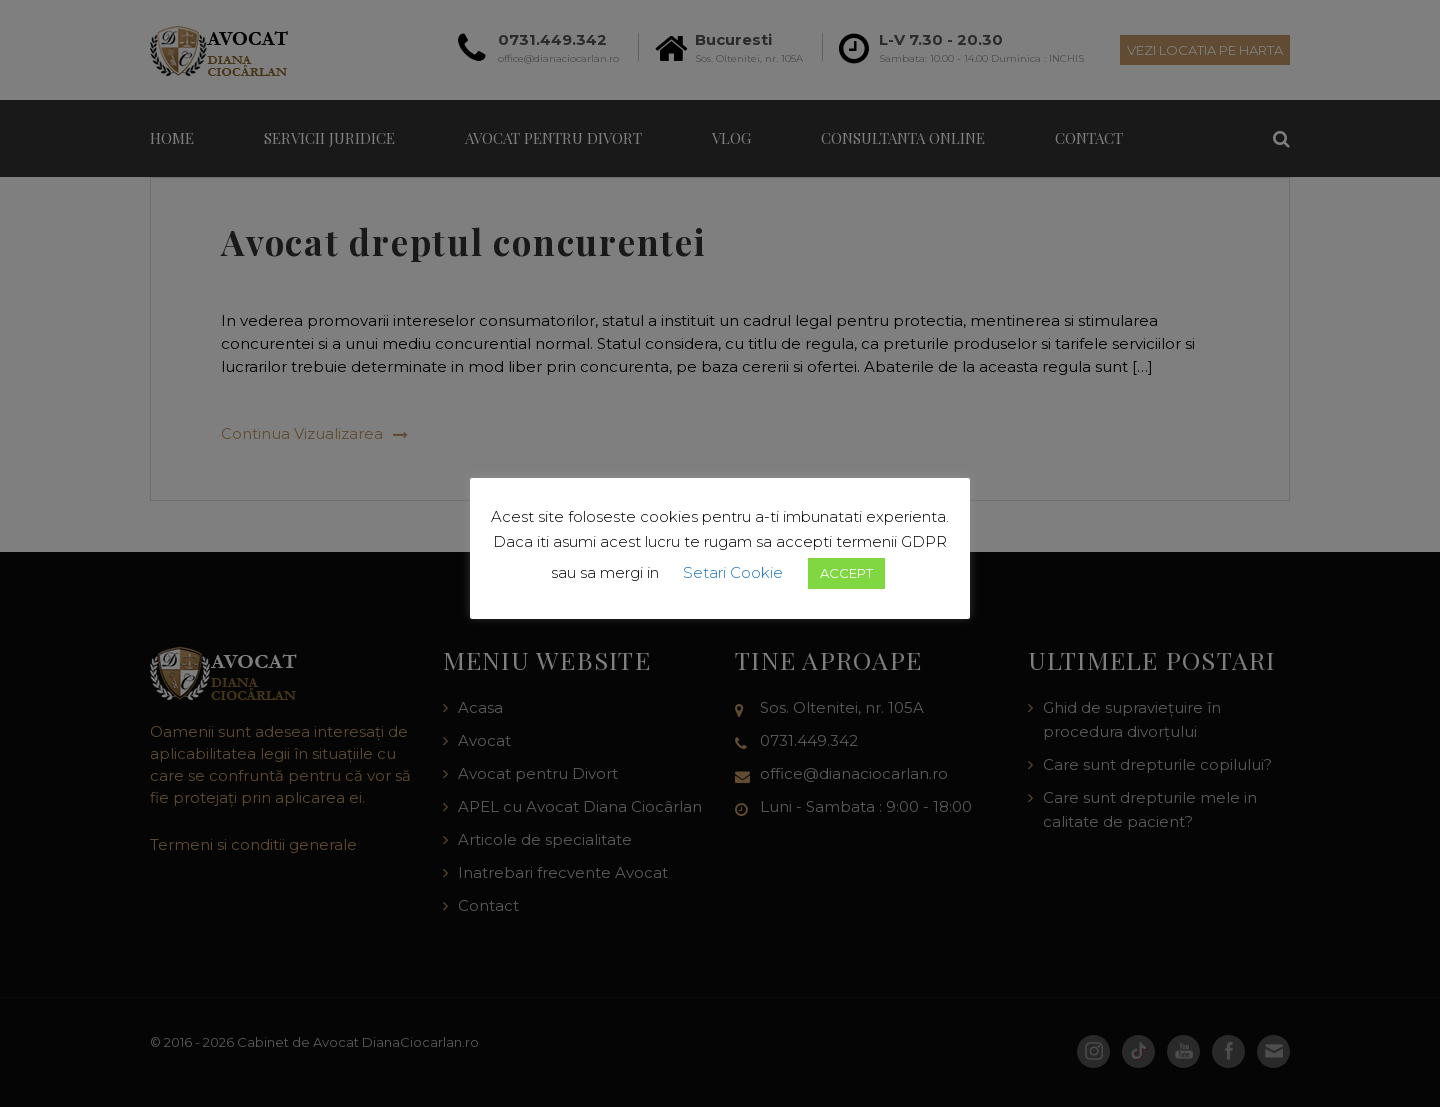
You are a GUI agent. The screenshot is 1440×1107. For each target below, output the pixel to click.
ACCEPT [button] (846, 573)
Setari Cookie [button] (733, 572)
